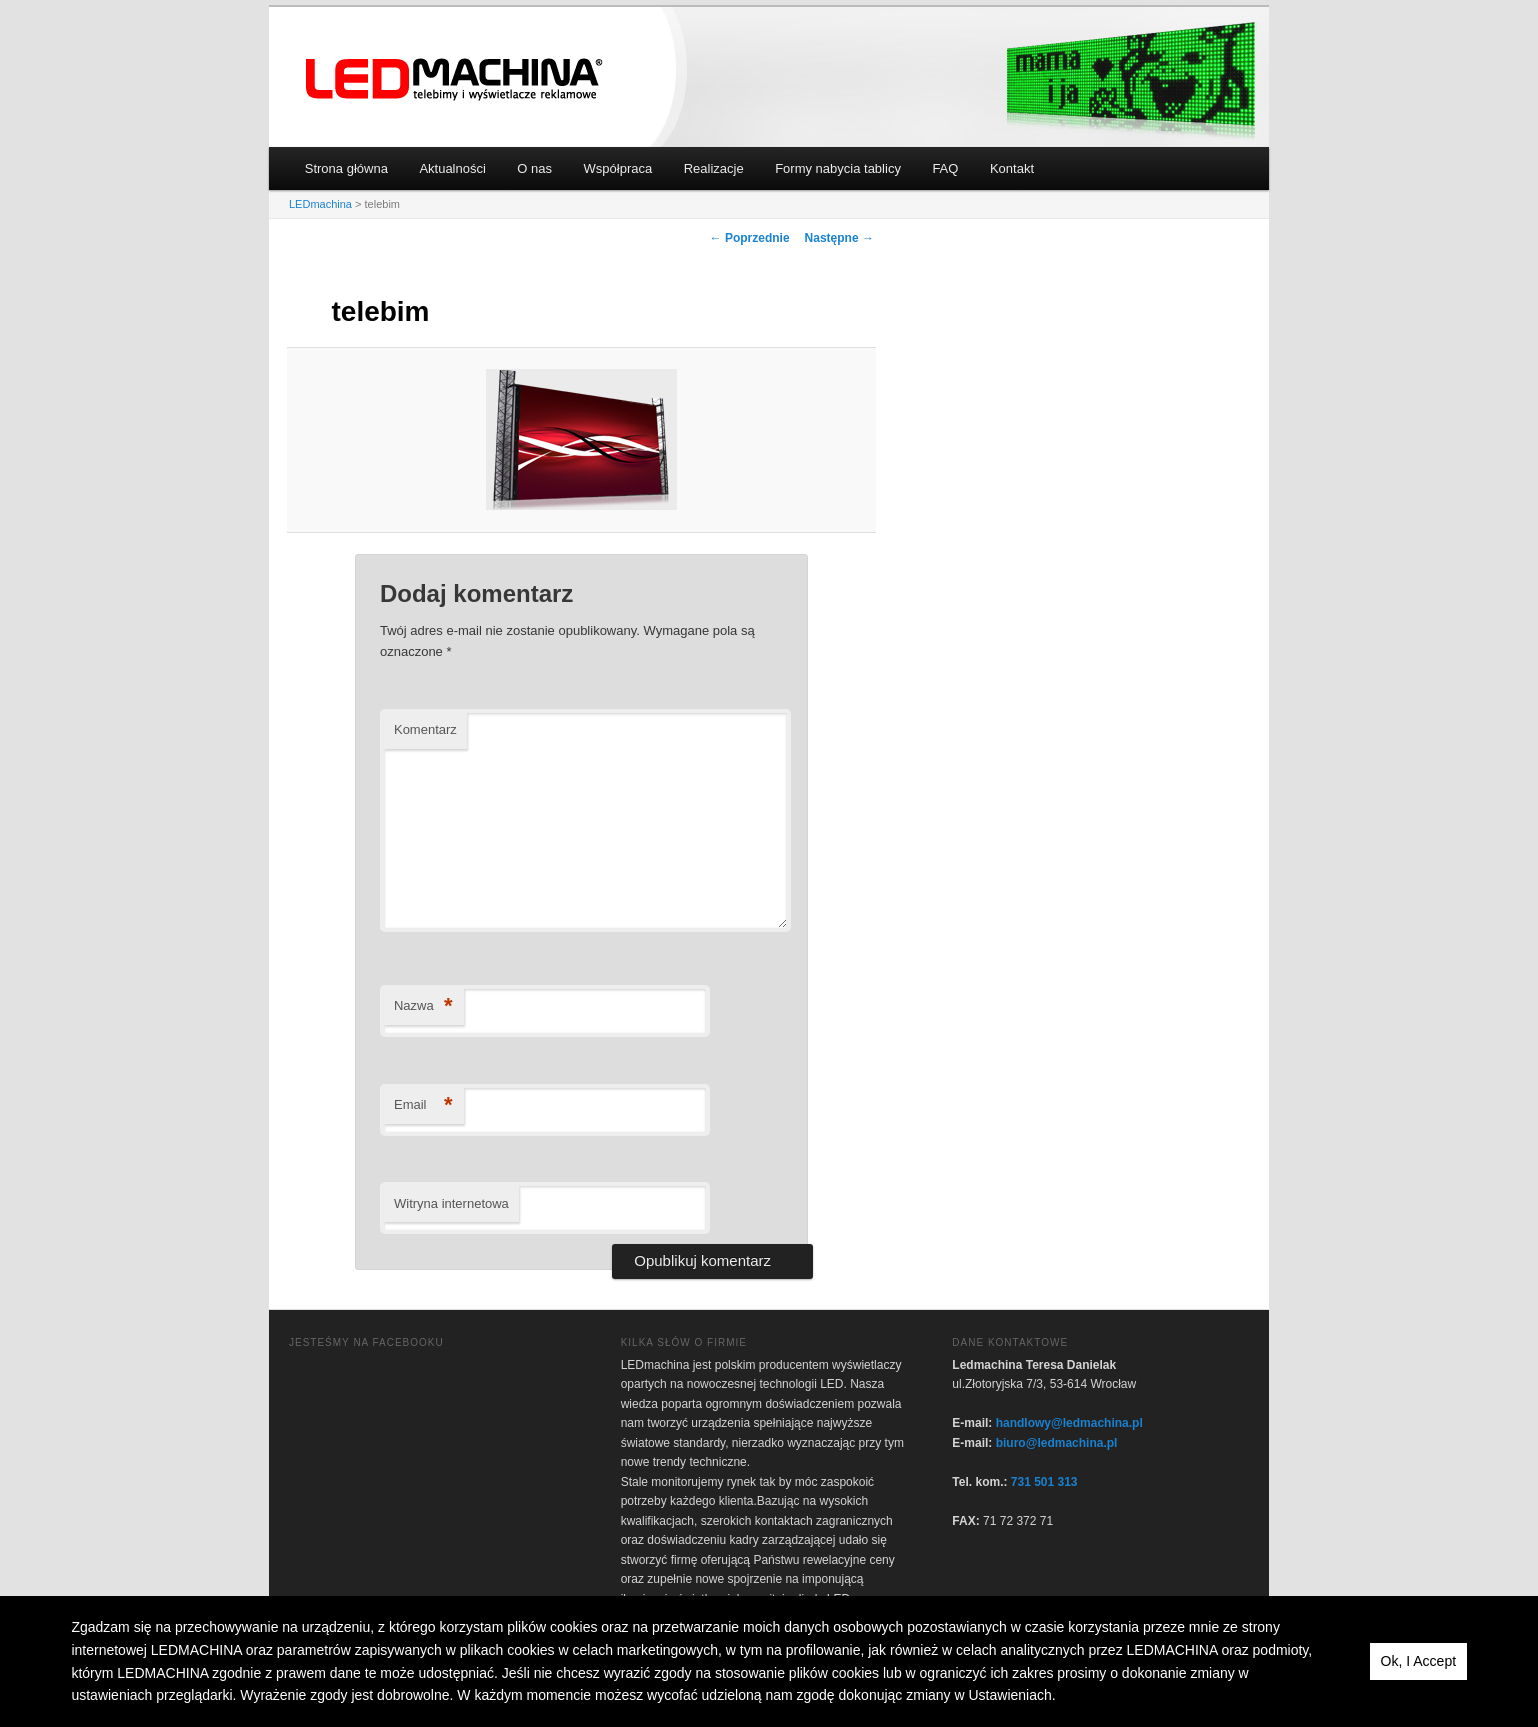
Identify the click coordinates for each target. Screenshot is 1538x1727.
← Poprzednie (750, 238)
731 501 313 (1044, 1482)
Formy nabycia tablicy (838, 168)
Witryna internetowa (451, 1203)
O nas (534, 168)
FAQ (945, 168)
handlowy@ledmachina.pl (1069, 1423)
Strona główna (346, 168)
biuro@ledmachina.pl (1057, 1443)
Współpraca (618, 168)
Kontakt (1012, 168)
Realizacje (714, 168)
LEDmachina (455, 79)
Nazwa (423, 1006)
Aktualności (452, 168)
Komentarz (425, 729)
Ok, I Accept (1418, 1661)
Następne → (839, 238)
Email (423, 1105)
